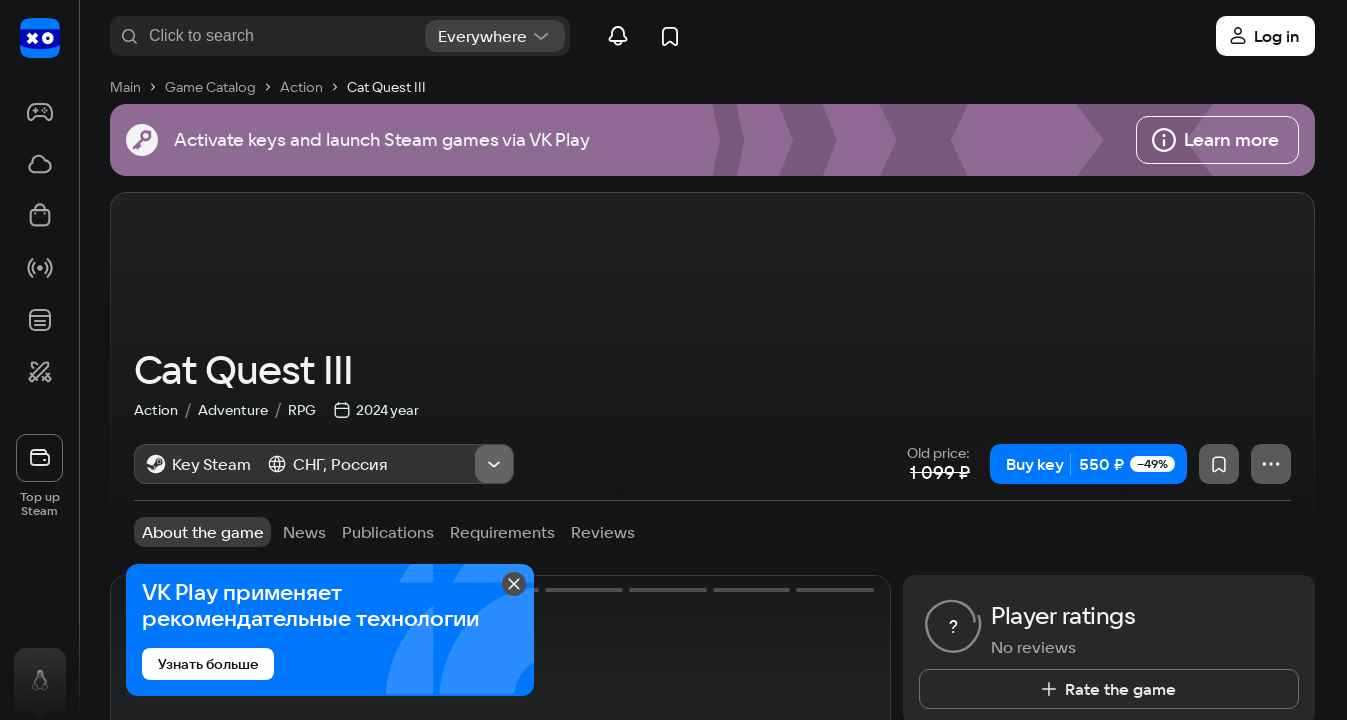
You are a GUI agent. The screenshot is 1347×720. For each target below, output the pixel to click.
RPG (302, 469)
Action (166, 469)
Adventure (243, 469)
